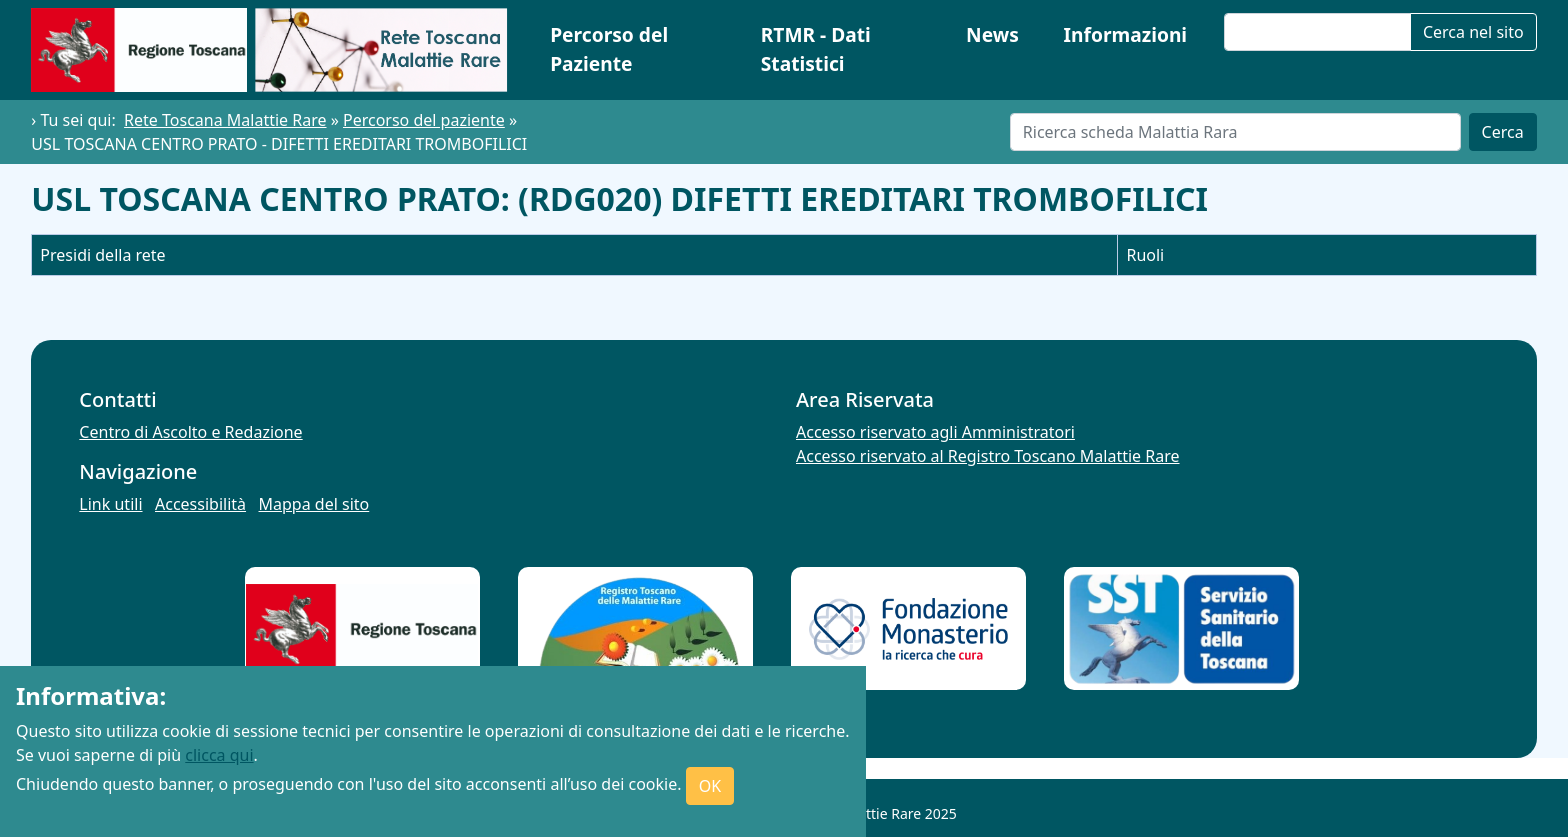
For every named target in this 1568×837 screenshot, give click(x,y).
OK (710, 786)
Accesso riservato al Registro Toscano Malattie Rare (988, 456)
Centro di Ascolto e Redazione (190, 432)
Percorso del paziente (424, 120)
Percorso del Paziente (609, 49)
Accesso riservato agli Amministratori (935, 432)
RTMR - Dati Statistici (816, 49)
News (992, 34)
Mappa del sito (314, 504)
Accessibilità (200, 504)
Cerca (1503, 132)
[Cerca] (1235, 132)
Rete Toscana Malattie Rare (225, 120)
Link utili (110, 504)
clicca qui (219, 755)
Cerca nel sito (1473, 32)
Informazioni (1126, 34)
